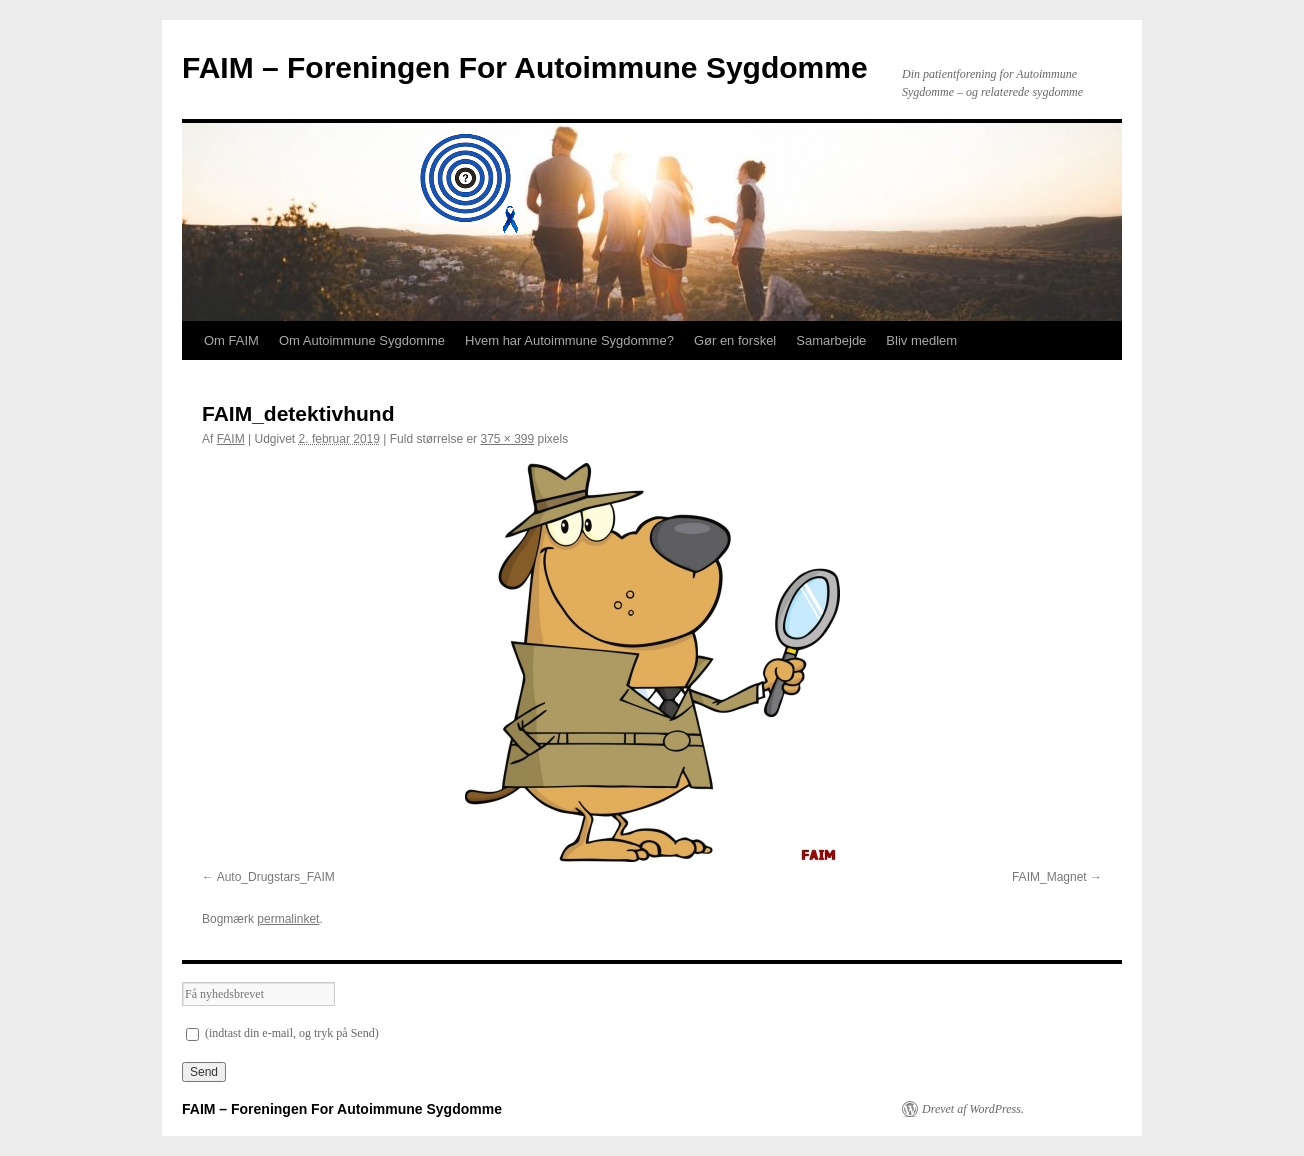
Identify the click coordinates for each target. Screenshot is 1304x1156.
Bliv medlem (921, 340)
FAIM (231, 439)
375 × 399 (507, 439)
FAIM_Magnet (1049, 877)
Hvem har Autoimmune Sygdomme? (569, 340)
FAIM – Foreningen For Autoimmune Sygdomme (525, 67)
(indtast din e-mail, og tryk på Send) (282, 1033)
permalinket (288, 919)
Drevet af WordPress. (973, 1109)
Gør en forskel (735, 340)
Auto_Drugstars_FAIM (276, 877)
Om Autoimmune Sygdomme (362, 340)
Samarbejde (831, 340)
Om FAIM (231, 340)
